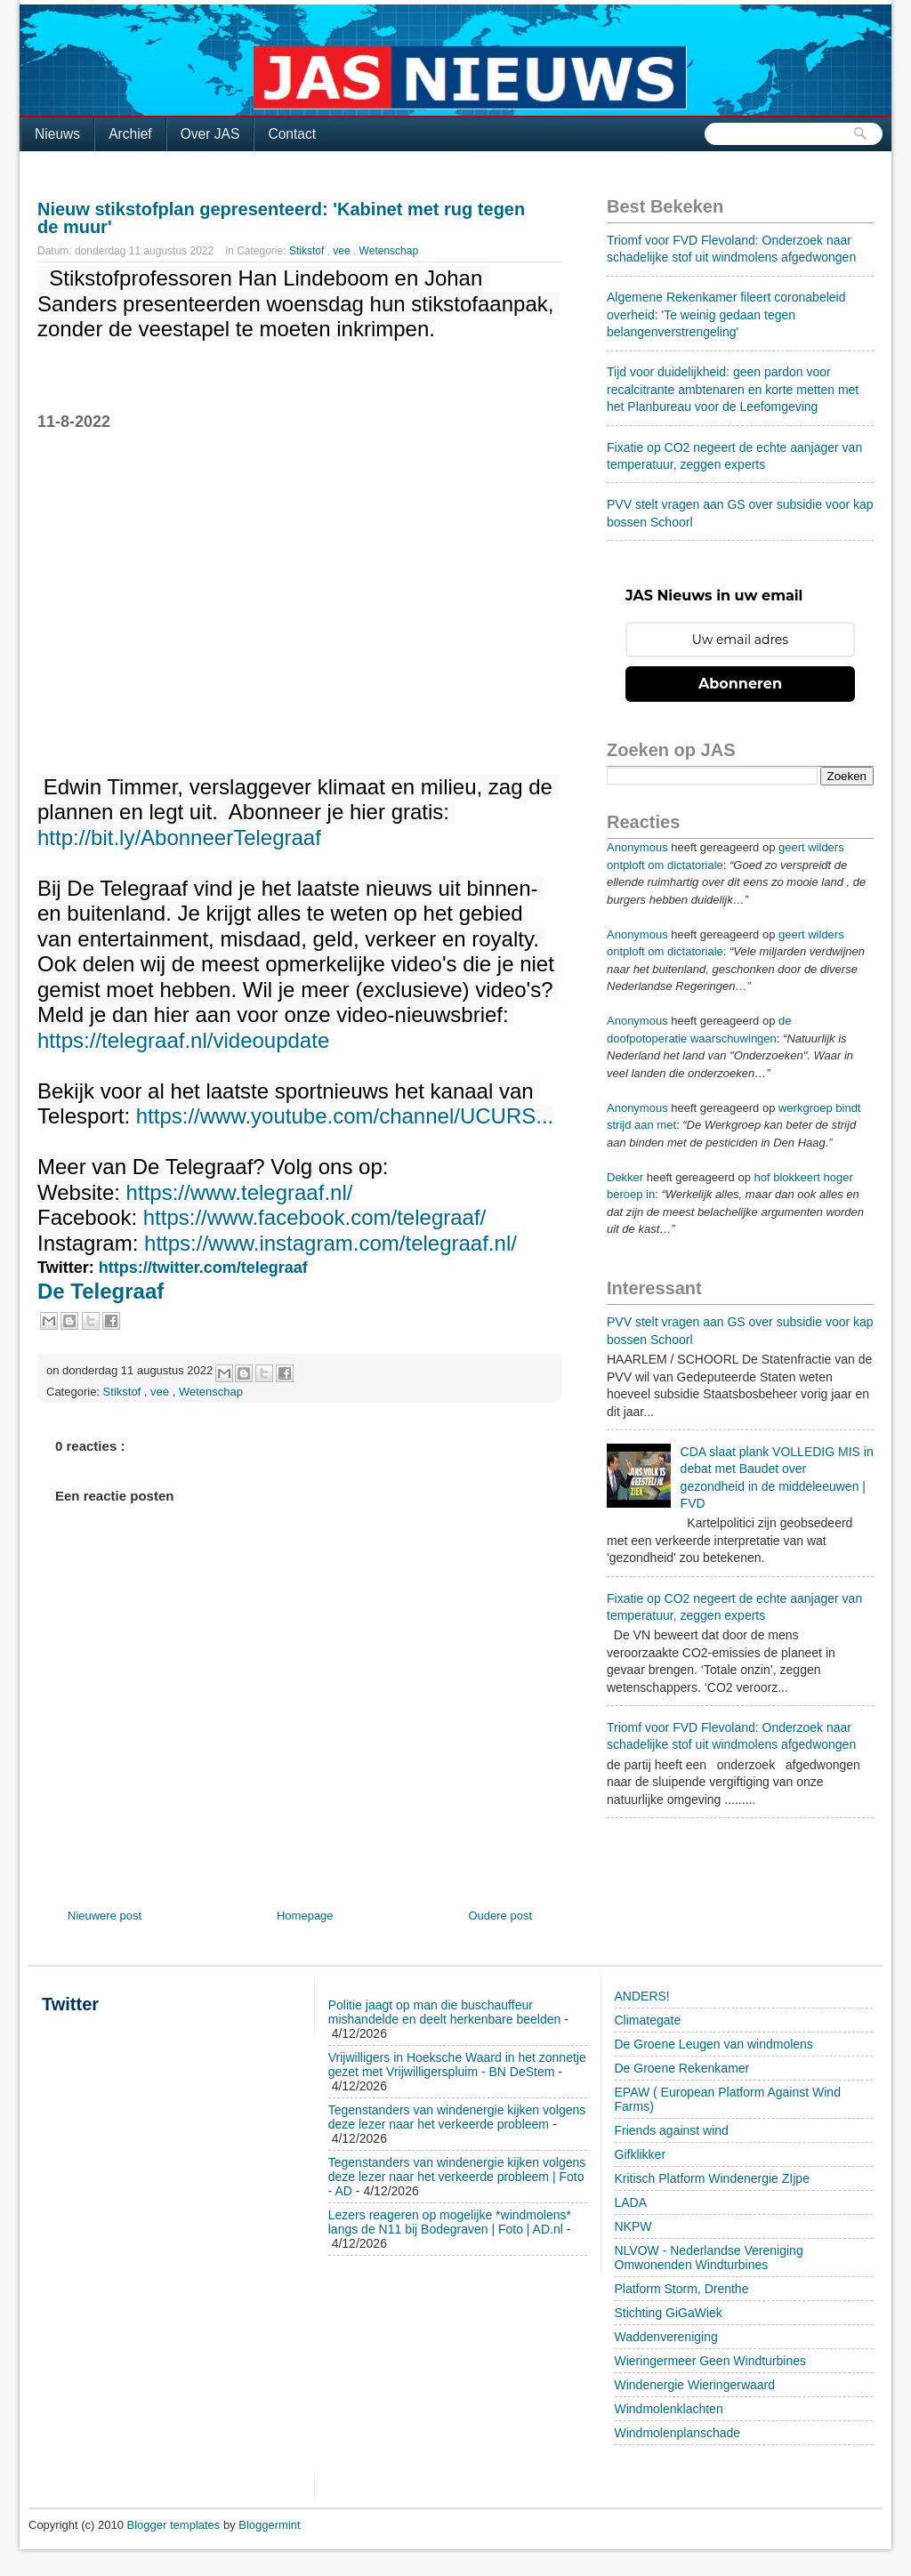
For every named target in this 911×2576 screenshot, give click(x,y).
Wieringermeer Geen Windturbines (711, 2361)
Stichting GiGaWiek (668, 2313)
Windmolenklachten (669, 2409)
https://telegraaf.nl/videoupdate (183, 1040)
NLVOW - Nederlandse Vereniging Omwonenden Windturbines (709, 2257)
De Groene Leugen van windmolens (714, 2044)
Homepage (305, 1915)
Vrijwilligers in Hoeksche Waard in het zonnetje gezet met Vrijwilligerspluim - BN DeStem (457, 2064)
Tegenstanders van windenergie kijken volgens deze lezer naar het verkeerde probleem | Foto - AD (457, 2176)
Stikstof (308, 251)
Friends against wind (672, 2130)
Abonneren (740, 683)
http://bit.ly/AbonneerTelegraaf (179, 837)
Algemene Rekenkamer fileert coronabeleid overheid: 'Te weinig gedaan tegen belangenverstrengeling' (726, 314)
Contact (292, 133)
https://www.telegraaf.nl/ (239, 1192)
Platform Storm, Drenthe (682, 2289)
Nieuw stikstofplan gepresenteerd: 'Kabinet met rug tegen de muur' (281, 218)
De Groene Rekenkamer (682, 2068)
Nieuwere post (104, 1915)
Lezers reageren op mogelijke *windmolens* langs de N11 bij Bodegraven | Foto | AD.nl (449, 2222)
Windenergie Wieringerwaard (695, 2385)
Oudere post (500, 1915)
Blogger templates (175, 2525)
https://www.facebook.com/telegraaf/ (315, 1217)
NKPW (633, 2226)
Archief (130, 133)
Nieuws (57, 133)
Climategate (648, 2020)
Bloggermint (269, 2525)
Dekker (625, 1177)
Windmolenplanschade (678, 2433)
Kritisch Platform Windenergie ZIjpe (712, 2178)
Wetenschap (389, 251)
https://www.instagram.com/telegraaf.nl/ (330, 1243)
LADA (631, 2202)
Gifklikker (640, 2154)
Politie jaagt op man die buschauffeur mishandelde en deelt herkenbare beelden (444, 2012)
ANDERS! (642, 1996)
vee (343, 251)
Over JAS (210, 133)
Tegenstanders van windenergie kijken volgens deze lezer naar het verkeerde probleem (457, 2117)
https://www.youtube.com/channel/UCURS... (345, 1116)
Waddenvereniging (666, 2337)
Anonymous (637, 847)
